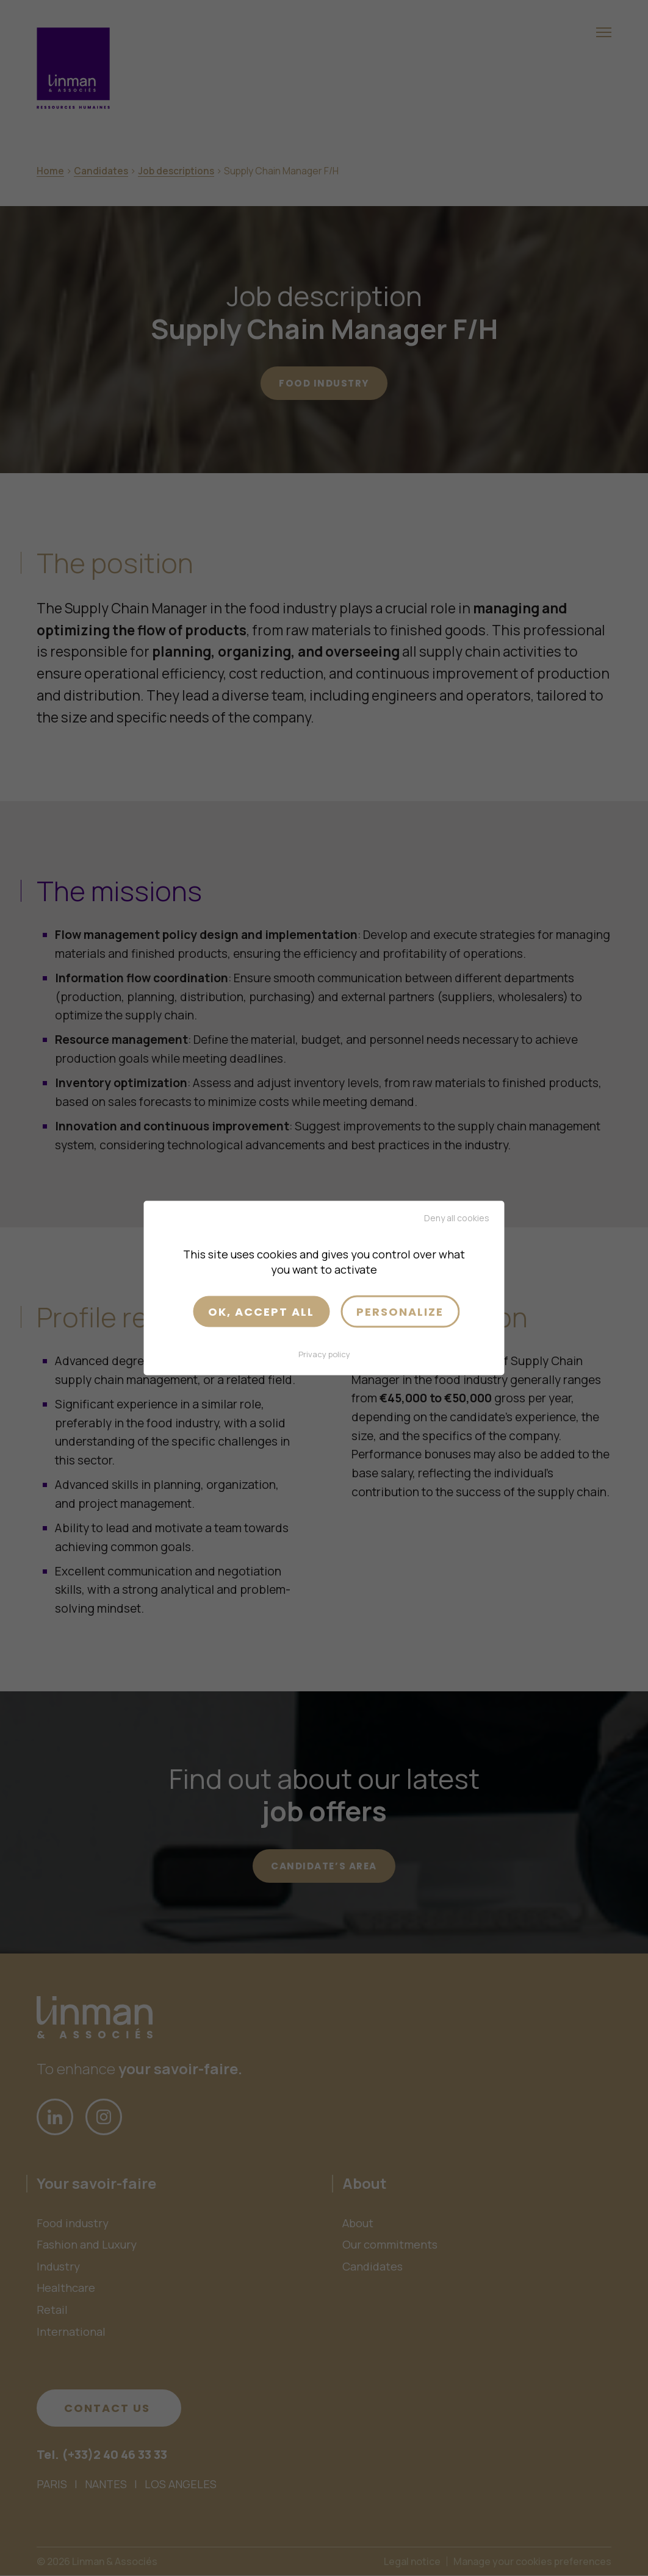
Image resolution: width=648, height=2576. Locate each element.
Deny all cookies (456, 1217)
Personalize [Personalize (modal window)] (400, 1311)
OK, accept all (261, 1311)
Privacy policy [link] (324, 1354)
